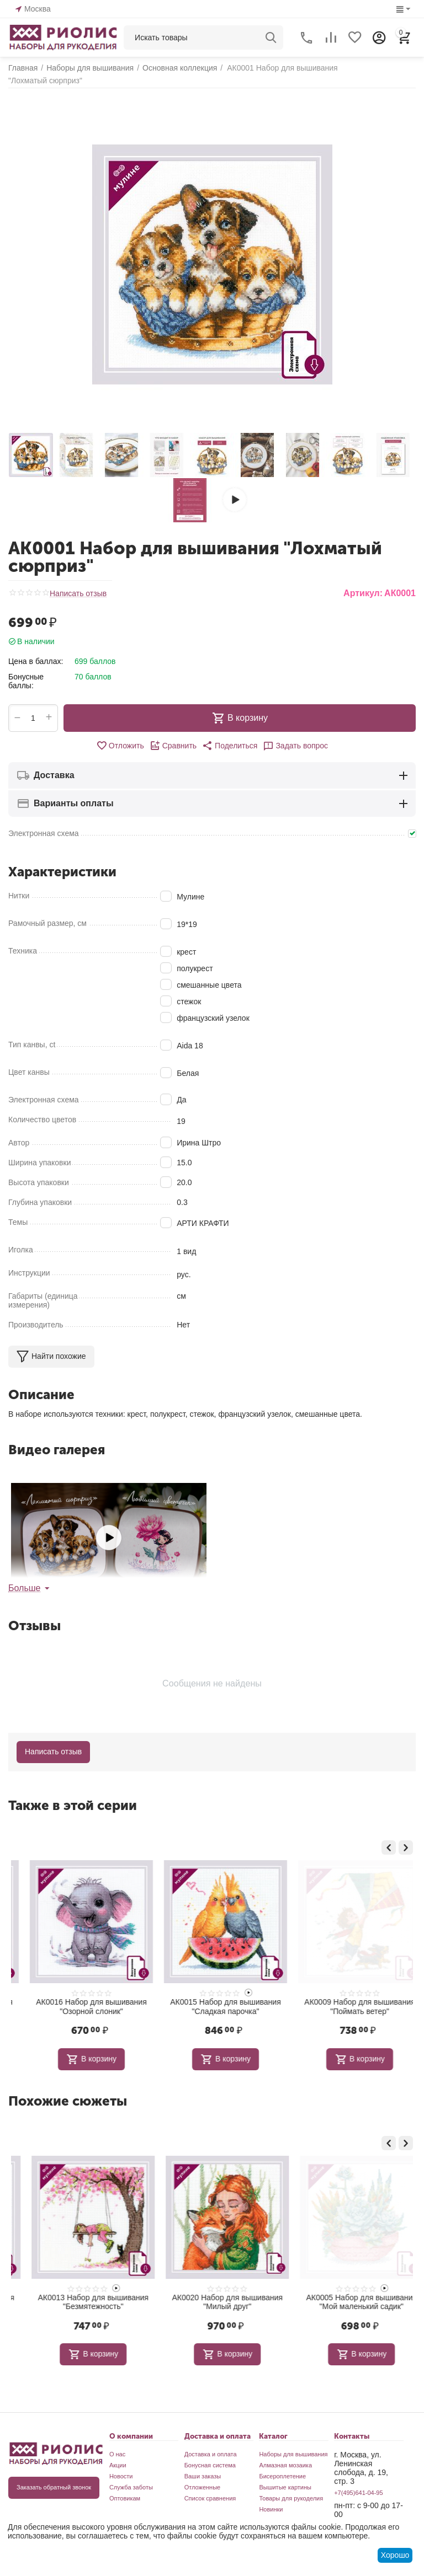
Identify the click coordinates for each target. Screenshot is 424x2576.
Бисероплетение (282, 2476)
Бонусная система (210, 2465)
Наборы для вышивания (293, 2454)
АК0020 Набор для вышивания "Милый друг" (346, 2302)
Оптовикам (124, 2498)
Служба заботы (131, 2487)
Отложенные (202, 2487)
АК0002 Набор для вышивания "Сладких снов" (78, 2006)
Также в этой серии (72, 1805)
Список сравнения (210, 2498)
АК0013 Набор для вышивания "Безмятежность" (212, 2302)
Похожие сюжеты (67, 2101)
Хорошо (395, 2555)
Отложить (120, 745)
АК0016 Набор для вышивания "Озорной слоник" (212, 2006)
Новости (121, 2476)
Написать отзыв (78, 594)
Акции (117, 2465)
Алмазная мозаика (285, 2465)
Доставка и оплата (210, 2454)
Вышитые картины (285, 2487)
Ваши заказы (202, 2476)
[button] (229, 745)
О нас (117, 2454)
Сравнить (173, 745)
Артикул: (363, 593)
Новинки (271, 2509)
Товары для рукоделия (291, 2498)
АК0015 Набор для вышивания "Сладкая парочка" (346, 2006)
